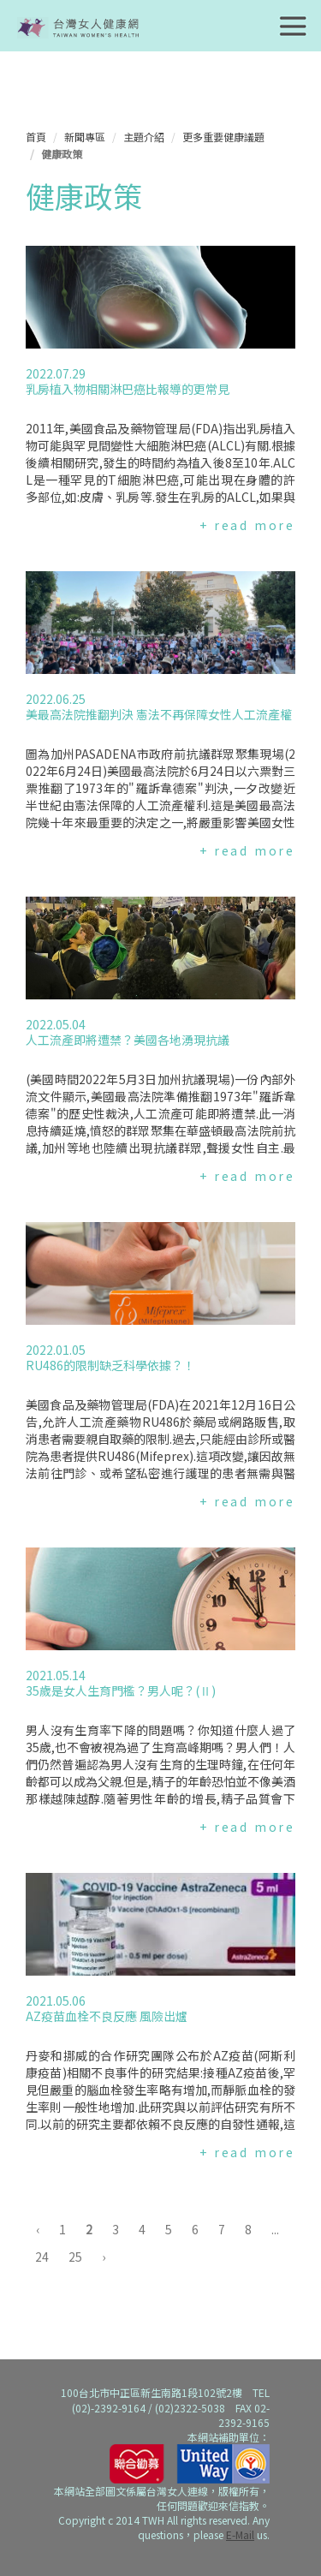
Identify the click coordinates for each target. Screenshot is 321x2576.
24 (42, 2256)
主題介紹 (143, 136)
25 (75, 2256)
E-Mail (240, 2534)
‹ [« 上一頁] (37, 2229)
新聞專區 (84, 136)
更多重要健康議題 (223, 136)
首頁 (36, 136)
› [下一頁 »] (103, 2256)
